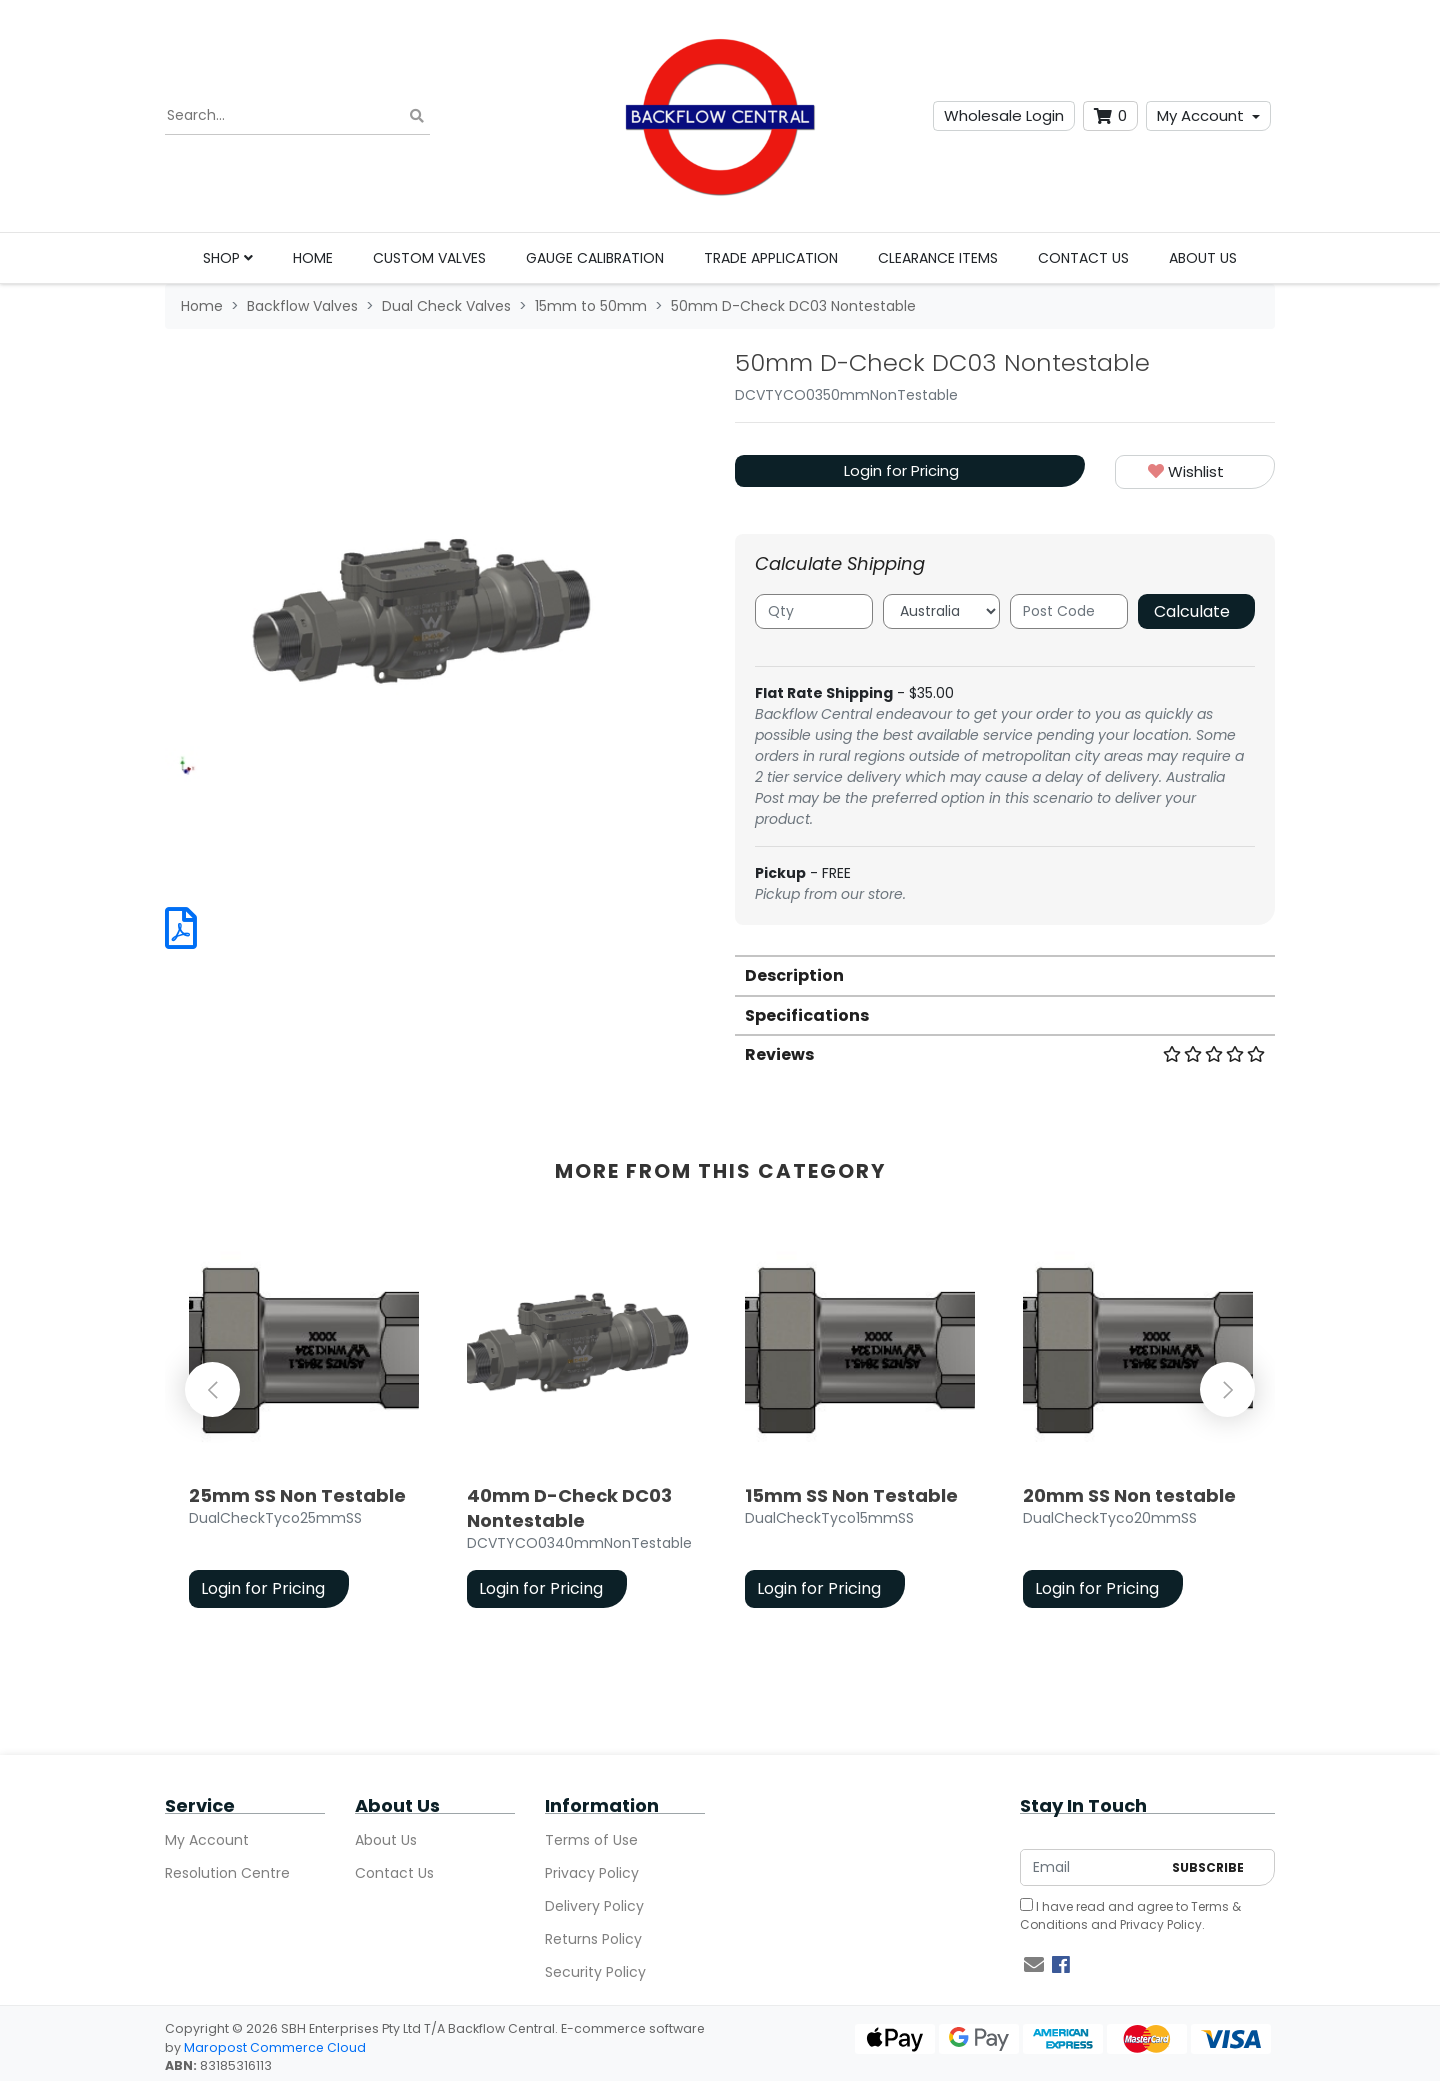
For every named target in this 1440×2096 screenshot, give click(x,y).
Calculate (1192, 611)
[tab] (1005, 974)
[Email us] (1034, 1965)
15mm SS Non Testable (851, 1495)
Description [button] (794, 975)
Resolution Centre (227, 1873)
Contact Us (1083, 258)
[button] (1195, 472)
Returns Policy (593, 1939)
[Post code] (1069, 611)
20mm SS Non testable (1129, 1495)
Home (313, 258)
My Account (1200, 115)
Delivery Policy (594, 1906)
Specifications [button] (807, 1015)
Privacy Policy (592, 1873)
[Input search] (297, 116)
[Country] (942, 611)
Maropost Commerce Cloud (275, 2047)
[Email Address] (1091, 1867)
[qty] (814, 611)
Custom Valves (429, 258)
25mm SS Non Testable (297, 1495)
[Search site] (417, 116)
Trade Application (771, 258)
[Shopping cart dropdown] (1110, 116)
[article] (304, 1424)
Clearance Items (938, 258)
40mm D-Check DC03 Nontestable (569, 1508)
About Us (1203, 258)
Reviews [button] (1005, 1054)
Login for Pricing (901, 470)
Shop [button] (228, 258)
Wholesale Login (1004, 115)
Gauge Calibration (595, 258)
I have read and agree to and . (1130, 1915)
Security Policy (595, 1972)
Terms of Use (591, 1840)
